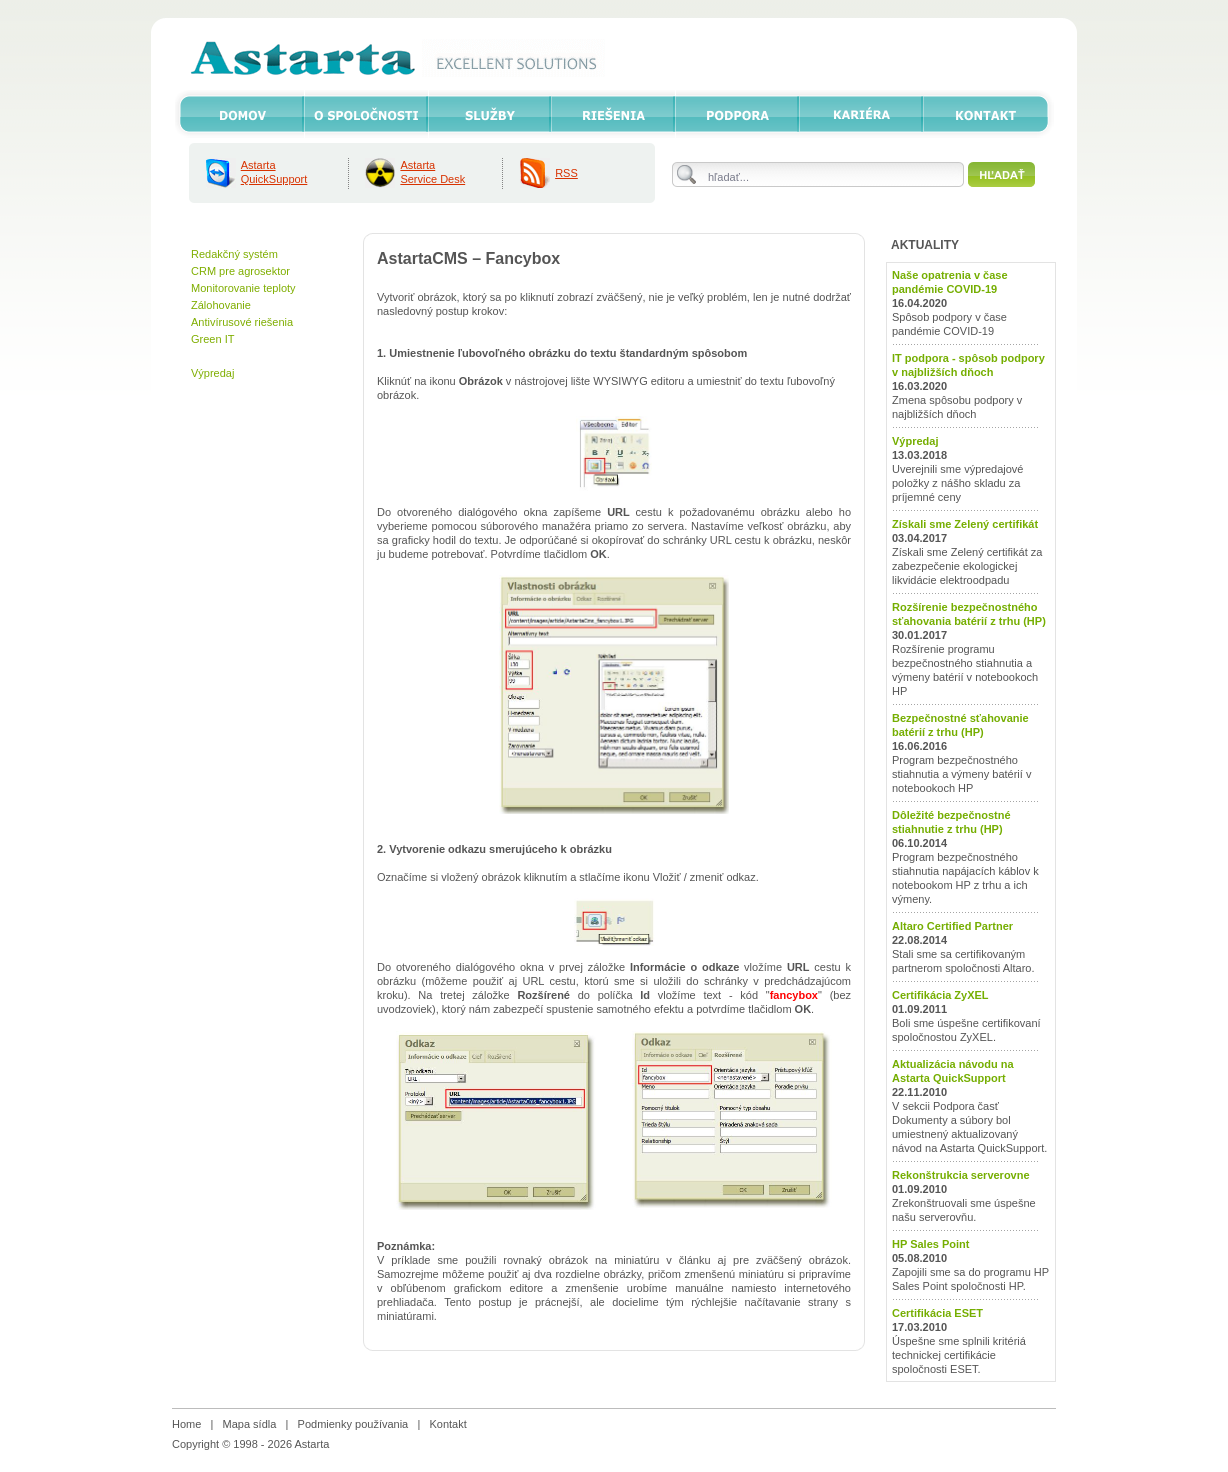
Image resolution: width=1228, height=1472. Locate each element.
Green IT (212, 339)
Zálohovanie (221, 305)
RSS (566, 173)
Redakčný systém (234, 254)
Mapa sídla (250, 1424)
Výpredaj (212, 373)
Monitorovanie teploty (243, 288)
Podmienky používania (353, 1424)
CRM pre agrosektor (240, 271)
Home (186, 1424)
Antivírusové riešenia (242, 322)
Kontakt (447, 1424)
